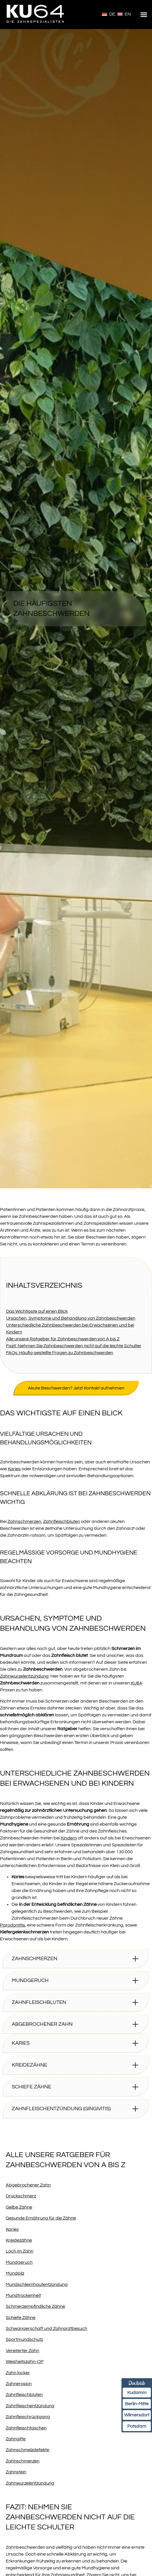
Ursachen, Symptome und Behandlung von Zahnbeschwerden (70, 1318)
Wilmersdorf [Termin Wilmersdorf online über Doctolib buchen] (136, 2415)
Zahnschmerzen (24, 1521)
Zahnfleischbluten (61, 1521)
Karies (14, 1469)
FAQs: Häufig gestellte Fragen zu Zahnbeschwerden (59, 1352)
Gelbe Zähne (19, 2207)
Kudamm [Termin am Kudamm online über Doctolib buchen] (137, 2392)
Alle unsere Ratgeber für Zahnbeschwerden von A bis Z (62, 1339)
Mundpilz (15, 2273)
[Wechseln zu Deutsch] (108, 14)
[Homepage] (36, 25)
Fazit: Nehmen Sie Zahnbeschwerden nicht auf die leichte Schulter (73, 1345)
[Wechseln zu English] (124, 14)
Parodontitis (12, 1925)
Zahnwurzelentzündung (24, 1676)
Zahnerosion (19, 2383)
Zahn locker (18, 2372)
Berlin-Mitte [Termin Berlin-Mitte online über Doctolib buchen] (137, 2403)
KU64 (136, 1683)
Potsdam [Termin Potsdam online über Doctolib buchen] (136, 2426)
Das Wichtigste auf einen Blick (37, 1311)
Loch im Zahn (19, 2251)
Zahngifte (16, 2439)
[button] (143, 14)
